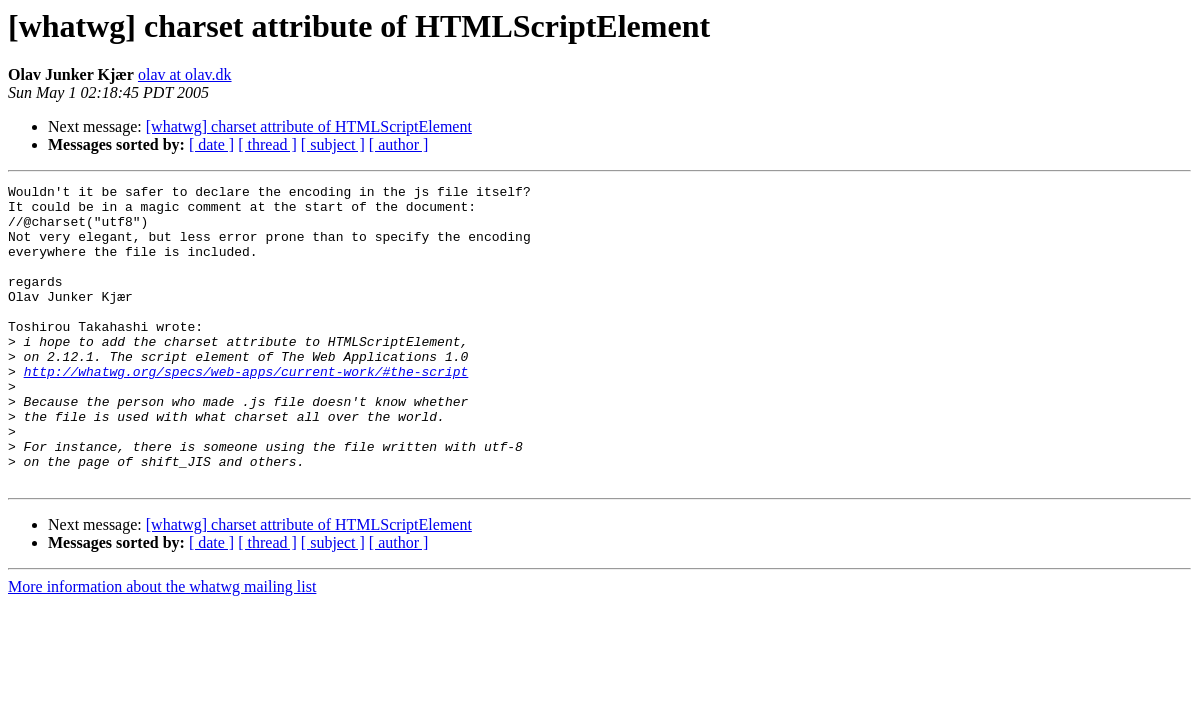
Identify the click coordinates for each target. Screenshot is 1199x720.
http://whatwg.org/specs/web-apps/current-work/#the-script (246, 410)
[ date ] (211, 144)
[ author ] (399, 144)
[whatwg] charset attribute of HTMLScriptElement (309, 126)
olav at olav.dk (185, 74)
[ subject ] (333, 144)
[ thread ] (267, 144)
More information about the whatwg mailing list (162, 646)
